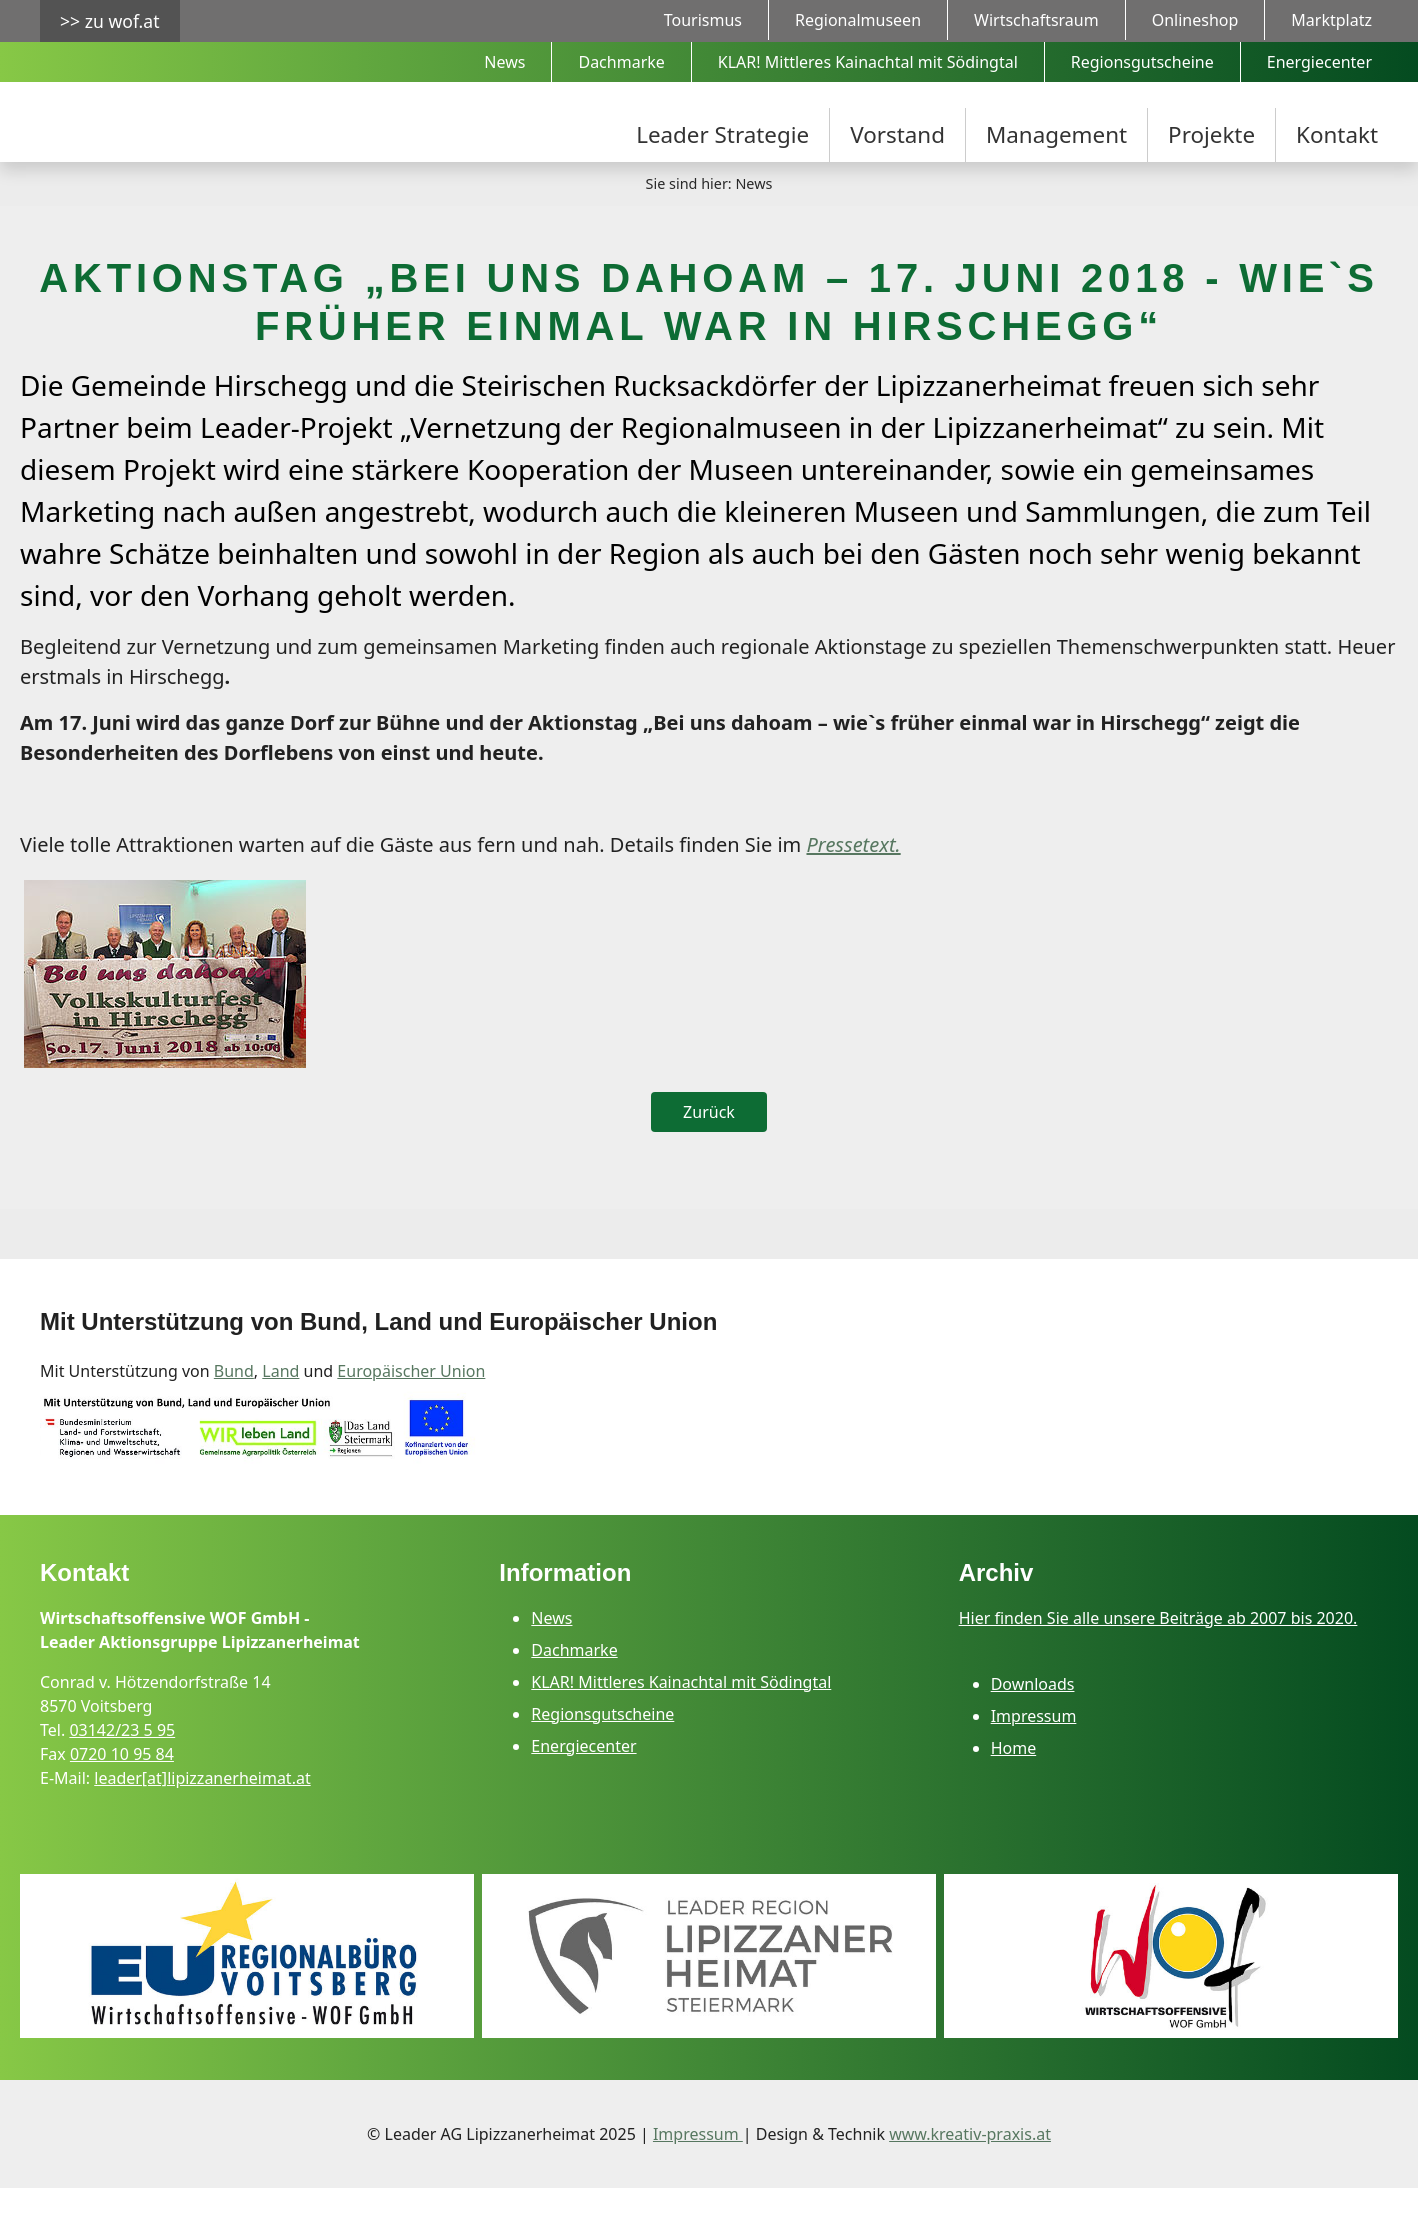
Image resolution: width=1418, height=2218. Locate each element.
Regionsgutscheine (602, 1744)
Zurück (709, 1143)
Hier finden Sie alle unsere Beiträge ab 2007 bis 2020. (1158, 1648)
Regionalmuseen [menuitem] (858, 20)
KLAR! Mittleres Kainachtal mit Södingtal (681, 1712)
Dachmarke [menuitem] (621, 62)
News (551, 1648)
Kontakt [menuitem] (1337, 134)
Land (280, 1402)
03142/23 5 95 (122, 1760)
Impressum (1034, 1746)
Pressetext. (853, 875)
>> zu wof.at (110, 21)
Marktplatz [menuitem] (1331, 20)
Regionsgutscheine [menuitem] (1142, 62)
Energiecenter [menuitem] (1319, 62)
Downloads (1033, 1714)
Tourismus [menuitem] (703, 20)
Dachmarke (574, 1680)
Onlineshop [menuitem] (1195, 20)
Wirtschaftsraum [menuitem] (1036, 20)
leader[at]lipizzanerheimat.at (202, 1808)
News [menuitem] (504, 62)
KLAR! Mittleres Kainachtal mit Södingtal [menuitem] (868, 62)
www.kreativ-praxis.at (970, 2164)
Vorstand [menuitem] (897, 134)
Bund (234, 1402)
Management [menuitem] (1056, 134)
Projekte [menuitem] (1211, 134)
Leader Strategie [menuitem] (722, 134)
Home (1014, 1778)
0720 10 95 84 (122, 1784)
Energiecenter (583, 1776)
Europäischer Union (411, 1402)
